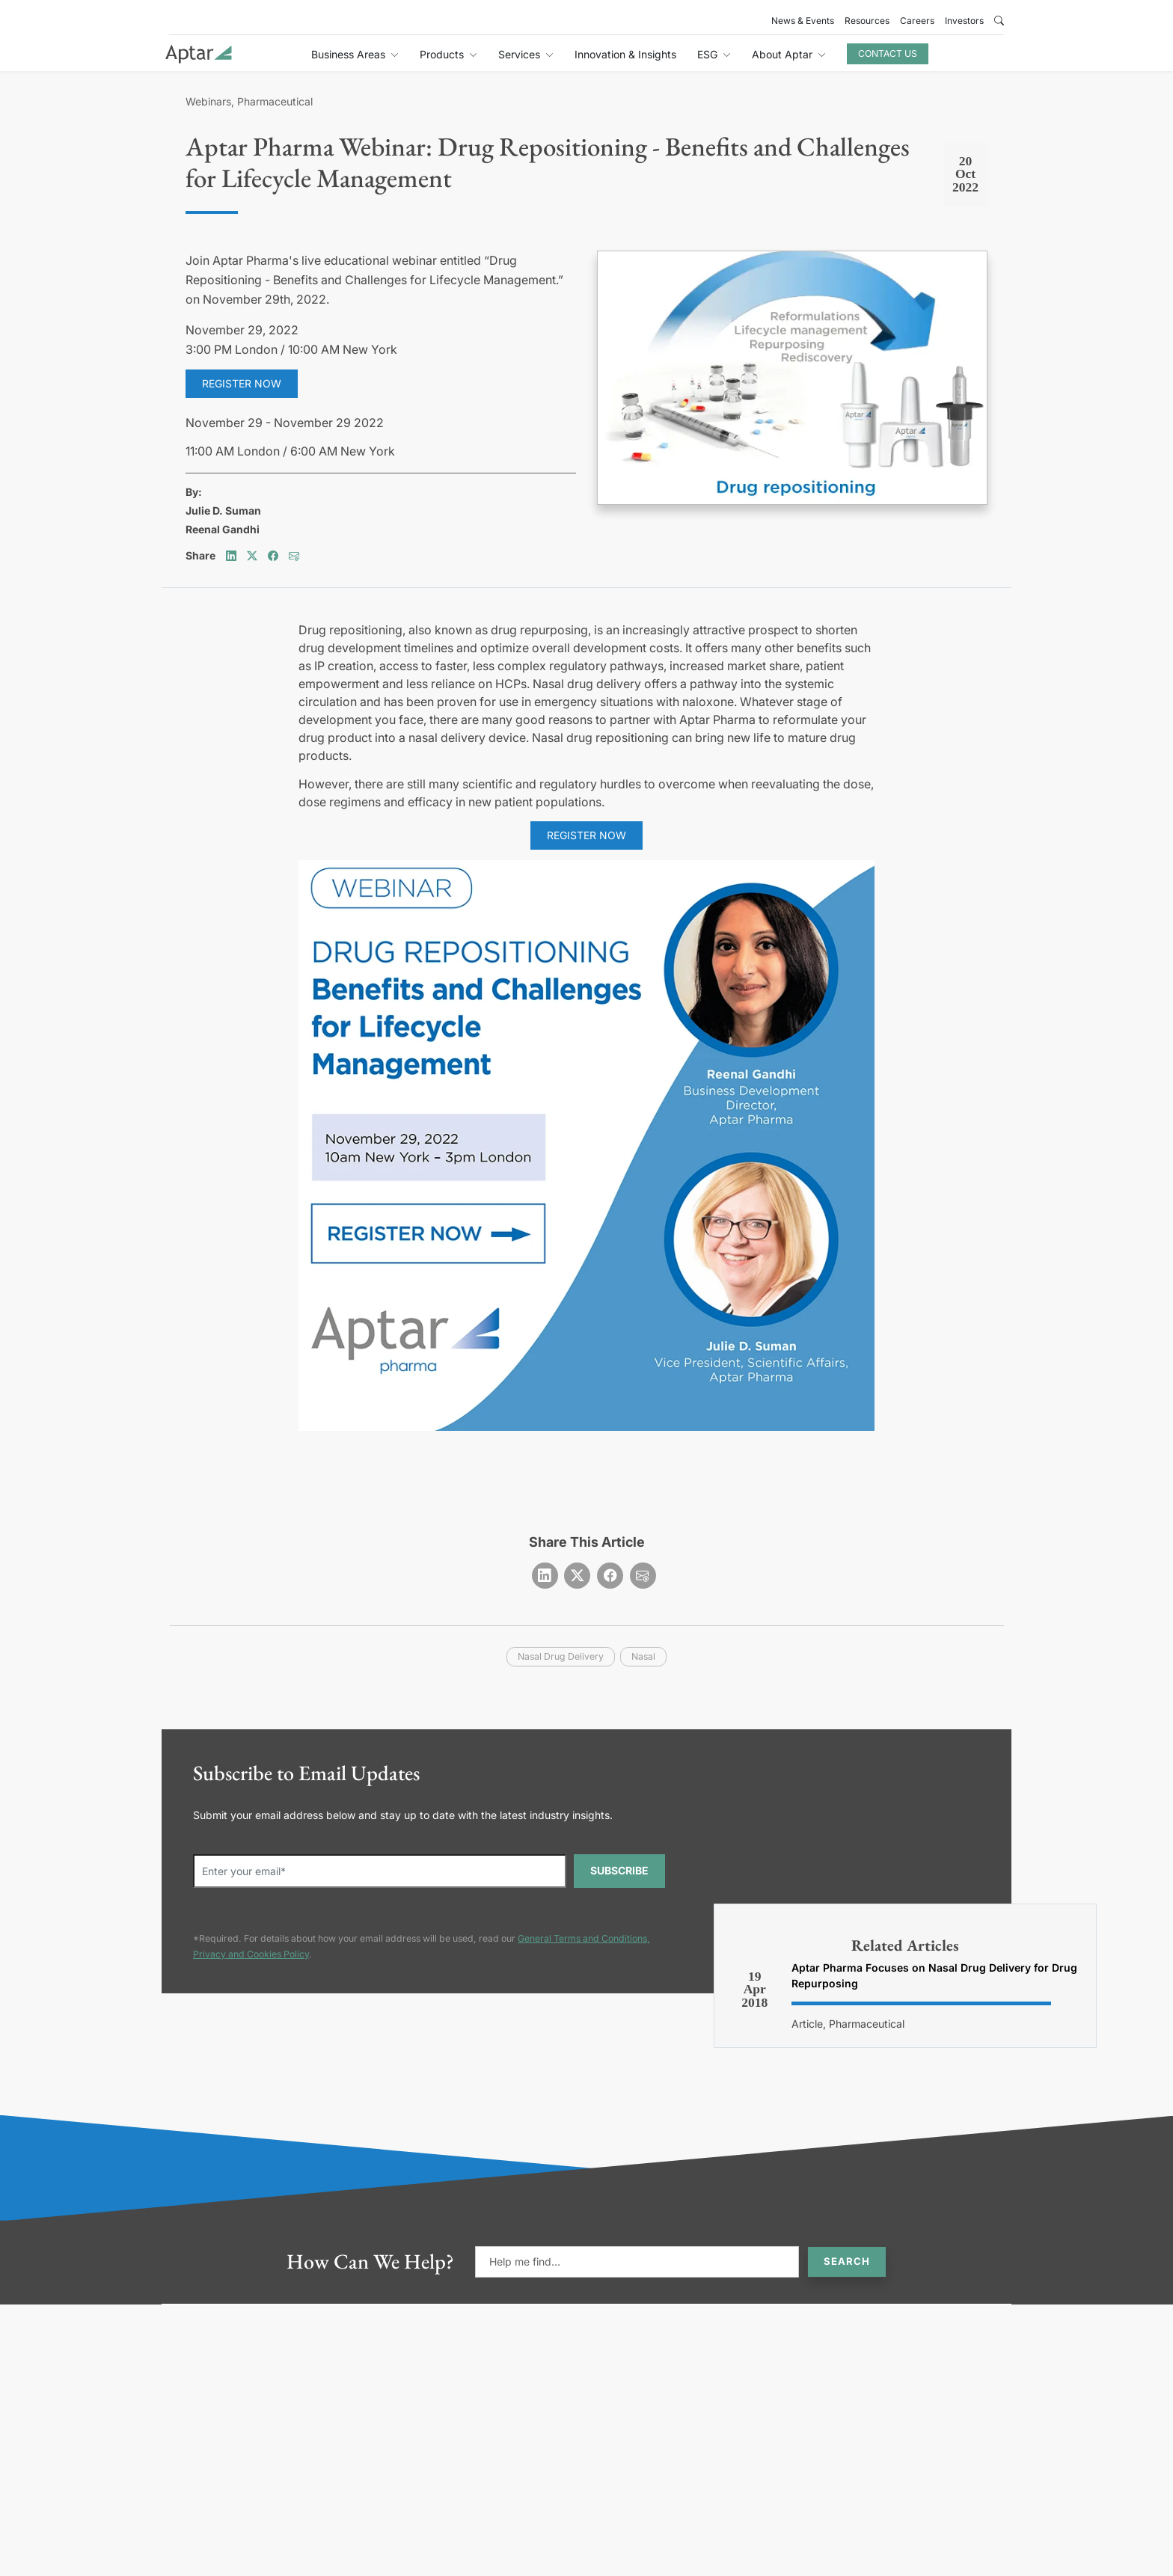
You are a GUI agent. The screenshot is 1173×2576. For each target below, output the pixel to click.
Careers (917, 20)
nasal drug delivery (561, 1656)
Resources (867, 20)
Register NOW (586, 835)
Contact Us (887, 53)
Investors (964, 20)
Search (847, 2261)
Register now (241, 383)
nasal (643, 1656)
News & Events (802, 20)
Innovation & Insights (625, 54)
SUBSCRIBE (619, 1870)
